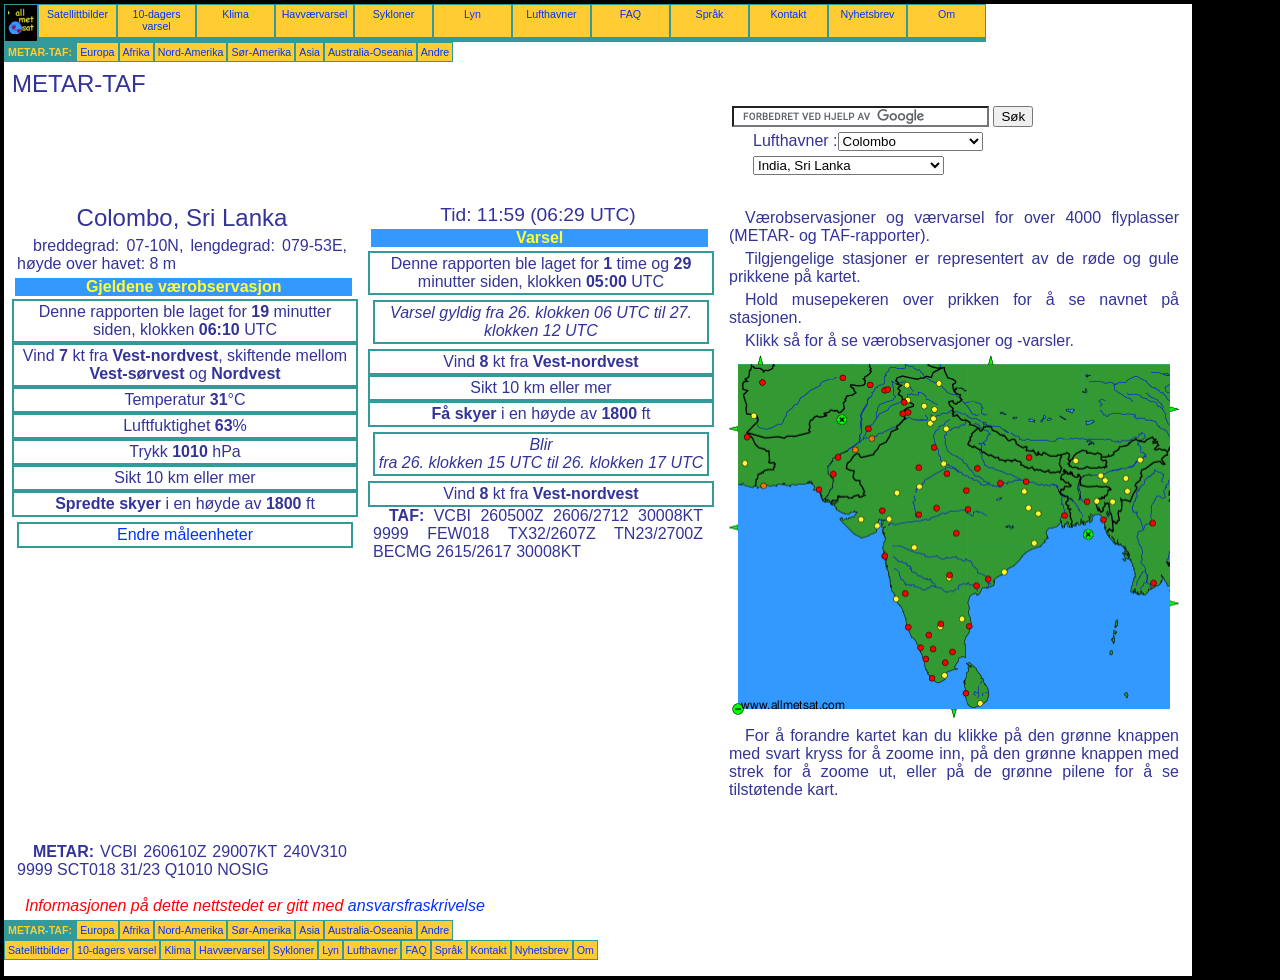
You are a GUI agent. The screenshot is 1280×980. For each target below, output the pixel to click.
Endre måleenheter (185, 534)
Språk (710, 14)
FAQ (630, 14)
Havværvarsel (315, 14)
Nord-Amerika (191, 52)
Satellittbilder (77, 14)
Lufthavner (551, 14)
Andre (435, 52)
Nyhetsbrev (868, 14)
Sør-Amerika (261, 52)
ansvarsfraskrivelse (416, 905)
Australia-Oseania (370, 52)
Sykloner (393, 14)
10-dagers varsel (157, 20)
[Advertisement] (368, 151)
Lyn (472, 14)
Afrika (136, 52)
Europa (97, 52)
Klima (235, 14)
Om (946, 14)
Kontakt (788, 14)
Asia (309, 52)
